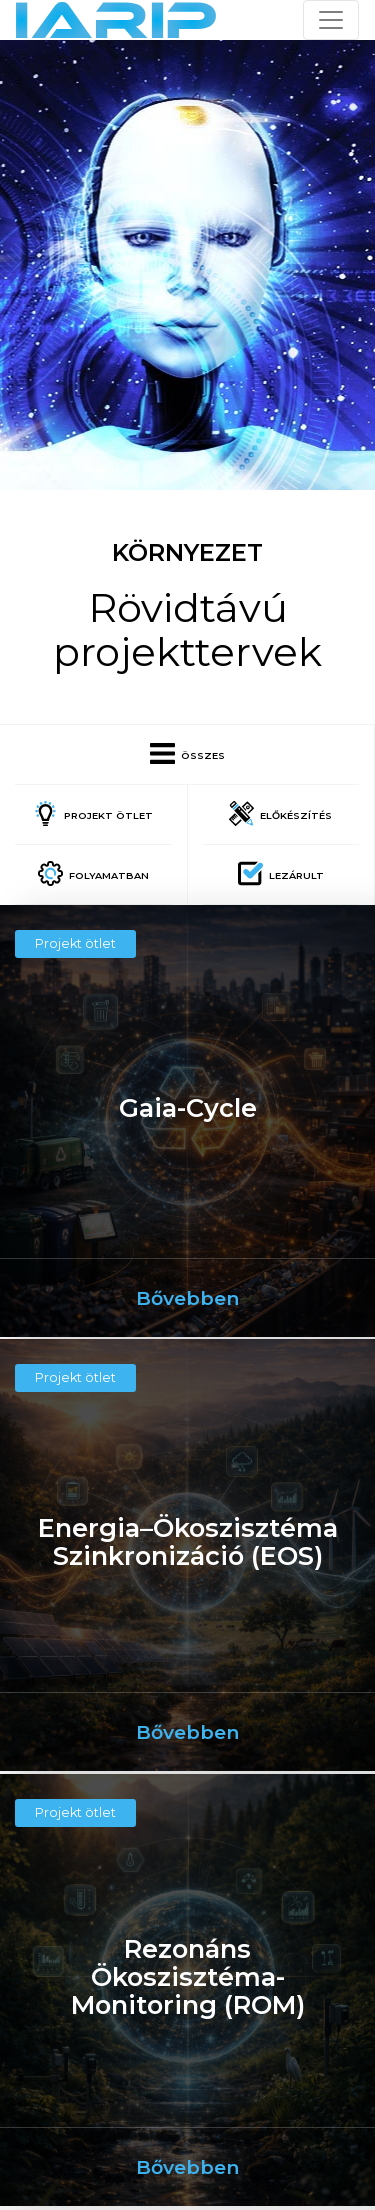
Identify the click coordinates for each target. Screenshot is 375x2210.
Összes (187, 753)
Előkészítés (280, 813)
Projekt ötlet (93, 813)
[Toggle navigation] (331, 20)
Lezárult (281, 873)
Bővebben (187, 1298)
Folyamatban (93, 873)
